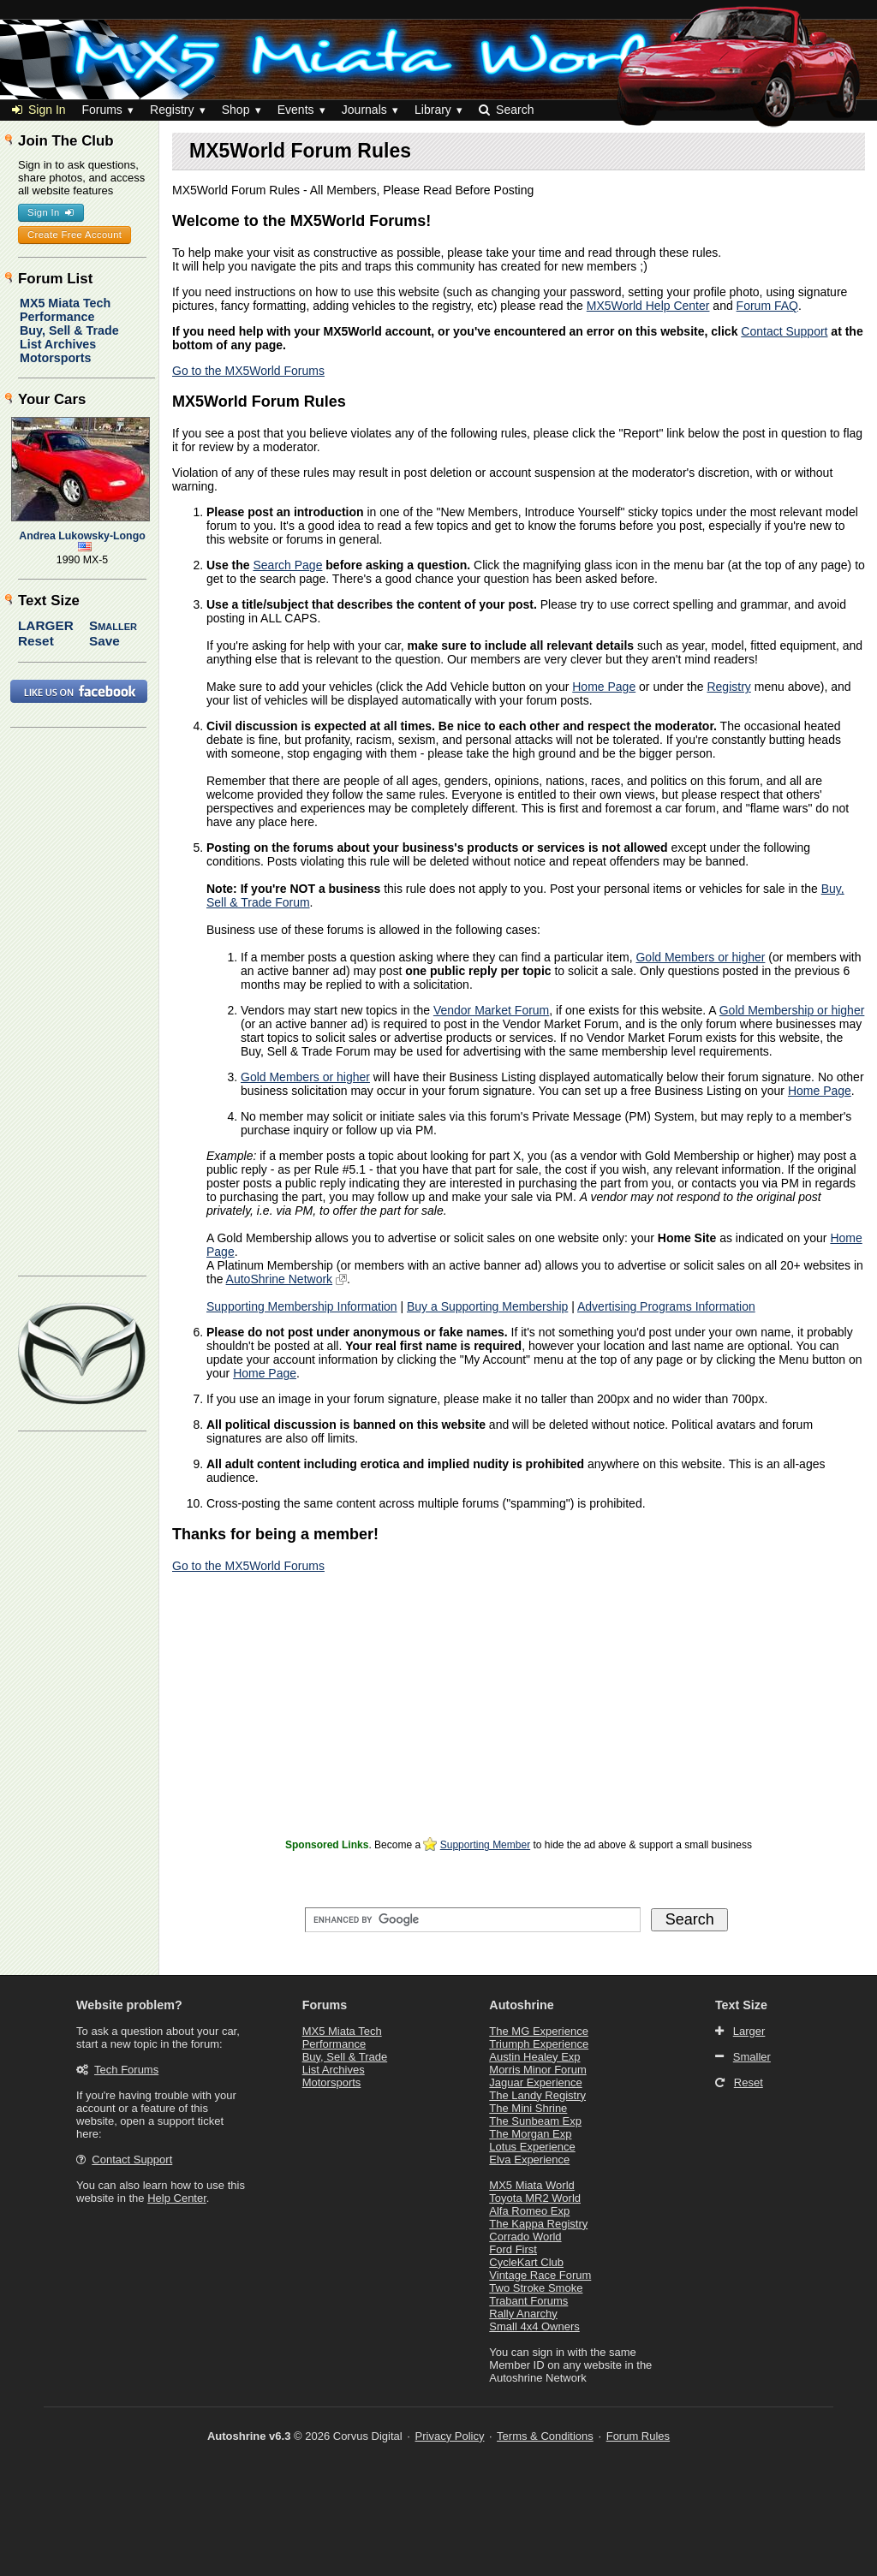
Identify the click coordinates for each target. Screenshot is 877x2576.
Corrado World (525, 2236)
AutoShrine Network (279, 1279)
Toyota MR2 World (535, 2198)
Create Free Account (74, 234)
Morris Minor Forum (537, 2069)
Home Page (603, 686)
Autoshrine (521, 2005)
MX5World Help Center (648, 305)
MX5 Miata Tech (65, 303)
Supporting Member (485, 1845)
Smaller (113, 625)
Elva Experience (529, 2159)
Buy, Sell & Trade (69, 330)
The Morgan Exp (530, 2133)
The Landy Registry (537, 2095)
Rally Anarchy (523, 2313)
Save (104, 641)
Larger (46, 625)
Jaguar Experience (535, 2082)
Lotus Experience (532, 2146)
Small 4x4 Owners (534, 2326)
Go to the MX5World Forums (248, 371)
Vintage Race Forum (540, 2275)
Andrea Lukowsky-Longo (82, 536)
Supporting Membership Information (301, 1306)
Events (295, 109)
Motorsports (55, 358)
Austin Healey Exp (534, 2056)
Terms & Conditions (545, 2436)
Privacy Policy (450, 2436)
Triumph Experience (538, 2044)
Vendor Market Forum (491, 1010)
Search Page (287, 565)
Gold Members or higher (700, 957)
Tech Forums (126, 2069)
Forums (101, 109)
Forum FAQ (767, 305)
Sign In (39, 109)
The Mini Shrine (528, 2108)
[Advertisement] (518, 1714)
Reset (36, 641)
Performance (57, 317)
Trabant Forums (528, 2300)
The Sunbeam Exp (535, 2121)
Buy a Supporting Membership (487, 1306)
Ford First (513, 2249)
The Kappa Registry (538, 2223)
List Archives (58, 344)
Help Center (176, 2198)
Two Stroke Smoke (535, 2288)
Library (433, 109)
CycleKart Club (526, 2262)
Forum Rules (638, 2436)
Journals (364, 109)
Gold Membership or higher (792, 1010)
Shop (236, 109)
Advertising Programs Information (666, 1306)
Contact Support (784, 331)
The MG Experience (538, 2031)
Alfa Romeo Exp (529, 2210)
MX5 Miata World (531, 2185)
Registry (172, 109)
